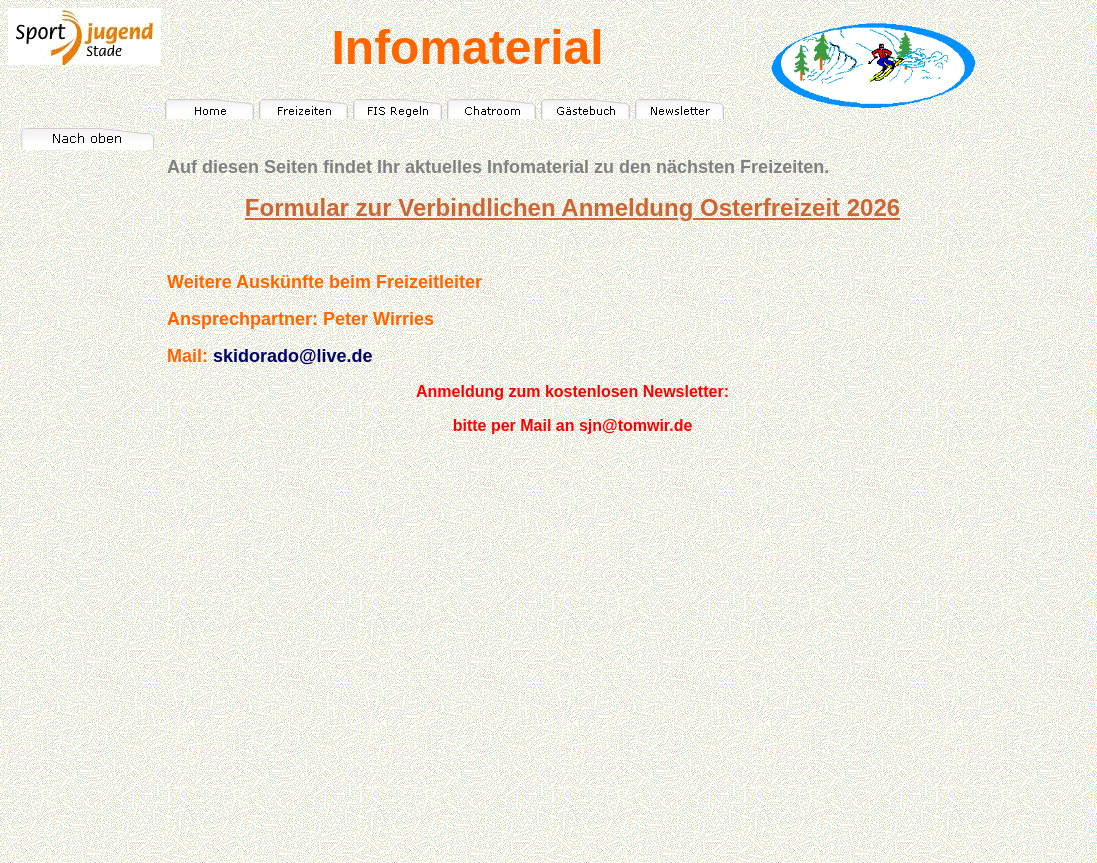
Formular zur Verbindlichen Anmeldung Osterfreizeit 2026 (572, 207)
